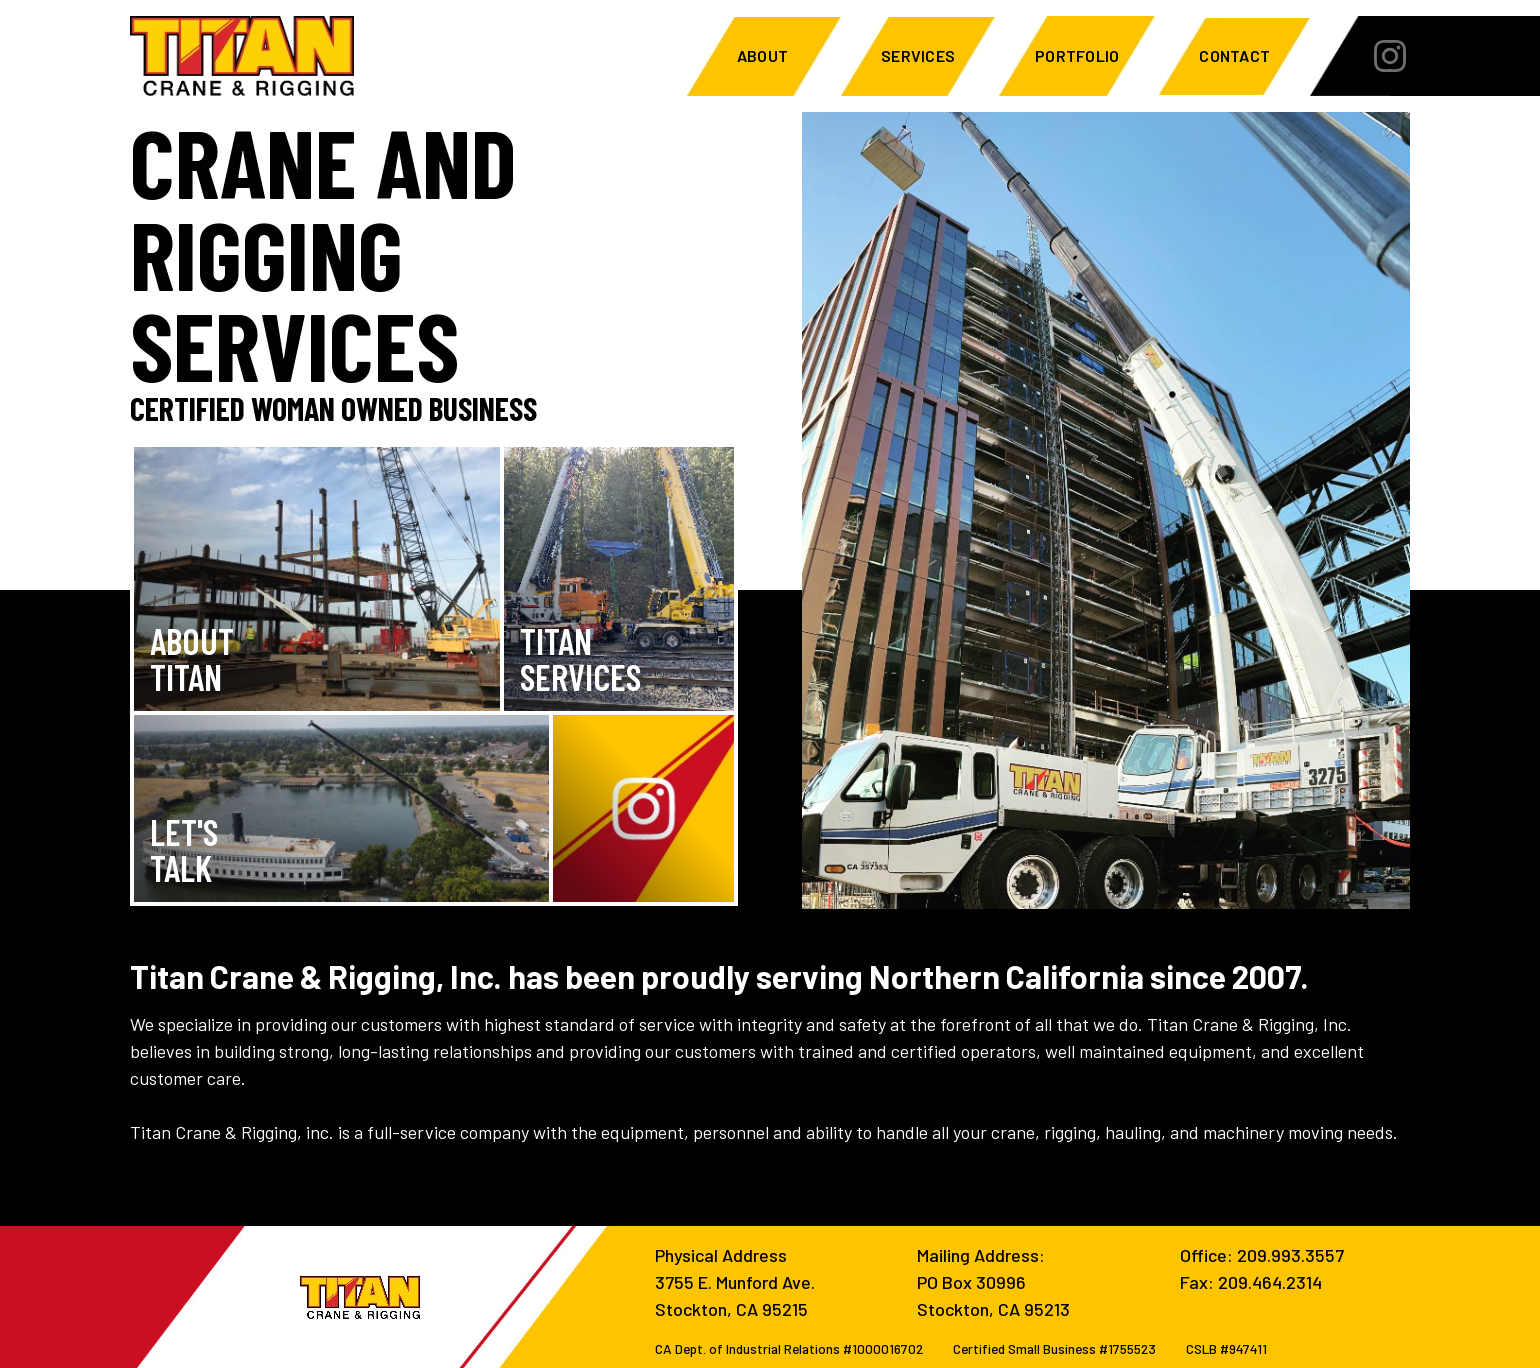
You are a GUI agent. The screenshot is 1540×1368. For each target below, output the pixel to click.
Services (918, 55)
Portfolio (1077, 55)
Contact (1234, 55)
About (764, 55)
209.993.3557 (1290, 1255)
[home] (242, 56)
